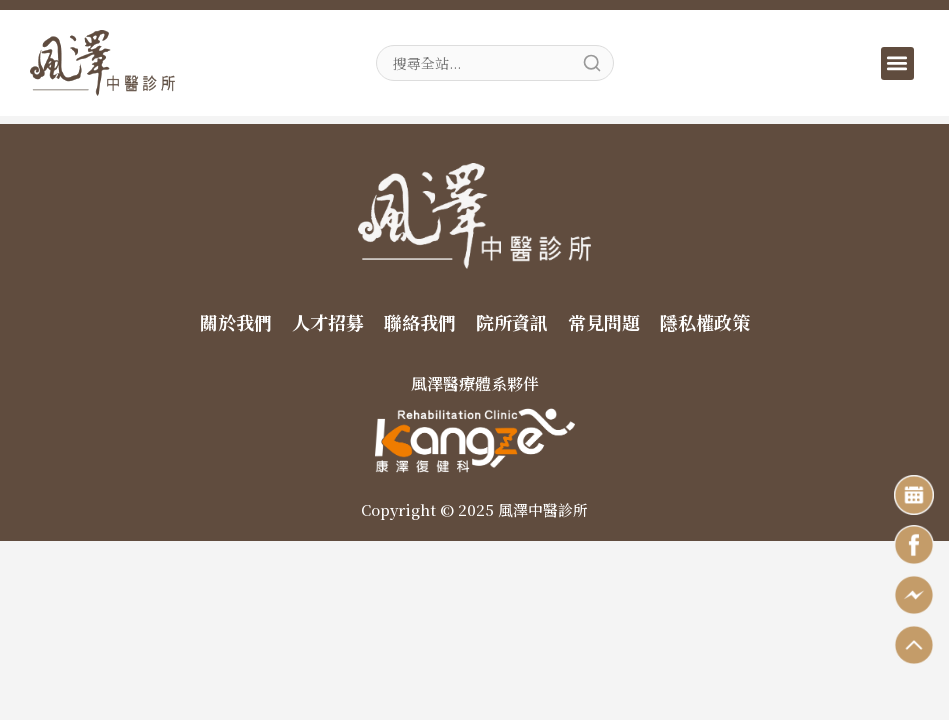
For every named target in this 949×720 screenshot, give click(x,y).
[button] (897, 63)
